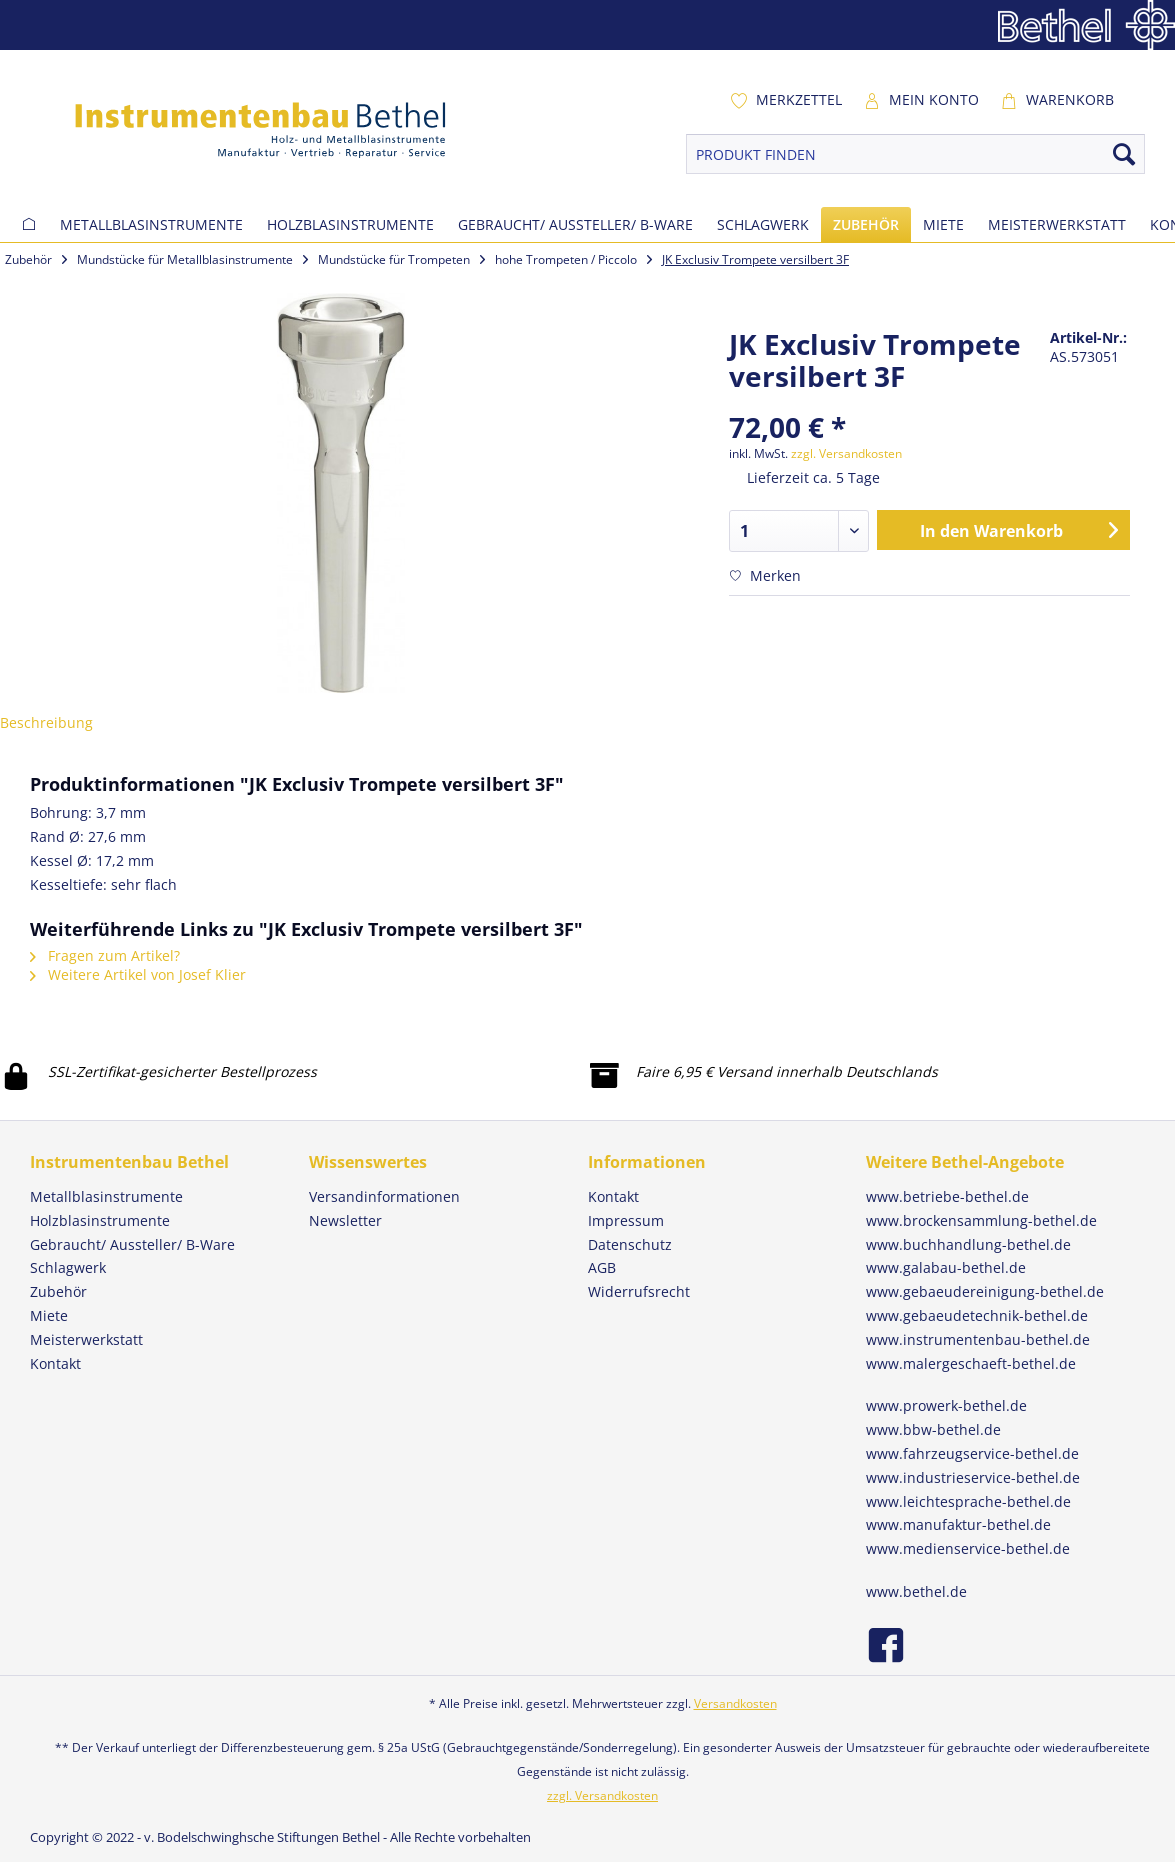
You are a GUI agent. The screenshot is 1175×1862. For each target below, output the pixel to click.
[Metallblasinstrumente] (151, 224)
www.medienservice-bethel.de (968, 1548)
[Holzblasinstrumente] (350, 224)
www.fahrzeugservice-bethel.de (972, 1453)
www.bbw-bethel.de (933, 1429)
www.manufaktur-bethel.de (958, 1524)
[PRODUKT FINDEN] (915, 154)
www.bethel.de (916, 1591)
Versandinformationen (384, 1196)
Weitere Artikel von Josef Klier (138, 974)
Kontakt (613, 1196)
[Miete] (943, 224)
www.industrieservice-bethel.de (973, 1477)
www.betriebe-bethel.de (947, 1196)
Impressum (626, 1220)
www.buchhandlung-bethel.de (968, 1244)
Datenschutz (630, 1244)
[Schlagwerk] (763, 224)
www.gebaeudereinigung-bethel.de (985, 1291)
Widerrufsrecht (639, 1291)
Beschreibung (46, 722)
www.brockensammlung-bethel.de (981, 1220)
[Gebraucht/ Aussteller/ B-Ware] (575, 224)
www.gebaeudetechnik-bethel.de (977, 1315)
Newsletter (345, 1220)
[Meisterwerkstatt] (1057, 224)
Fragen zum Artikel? (105, 955)
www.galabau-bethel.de (946, 1267)
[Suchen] (1124, 154)
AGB (602, 1267)
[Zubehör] (866, 224)
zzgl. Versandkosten (846, 453)
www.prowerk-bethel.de (946, 1405)
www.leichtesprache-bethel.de (968, 1501)
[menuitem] (786, 100)
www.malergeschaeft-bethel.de (971, 1363)
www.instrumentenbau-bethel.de (978, 1339)
